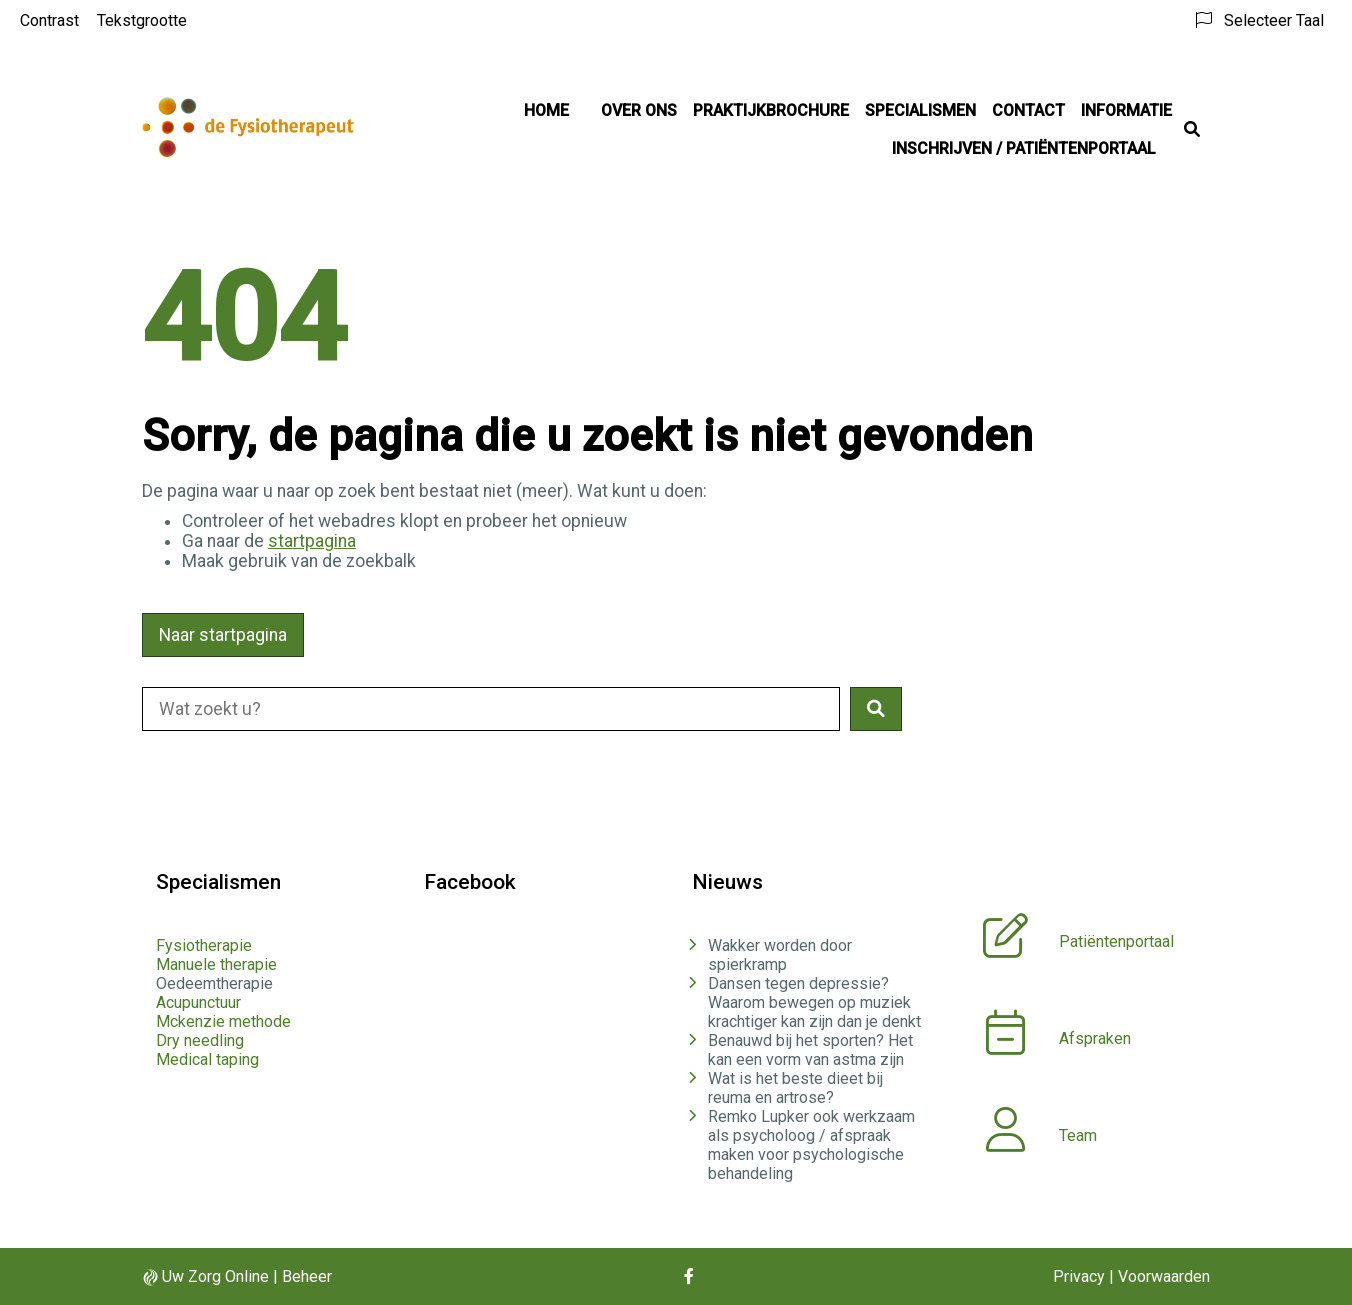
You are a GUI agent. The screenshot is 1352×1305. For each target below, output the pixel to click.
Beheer (307, 1276)
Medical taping (207, 1059)
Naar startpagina (223, 635)
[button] (876, 709)
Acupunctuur (198, 1002)
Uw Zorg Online (215, 1276)
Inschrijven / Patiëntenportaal (1024, 148)
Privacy (1079, 1276)
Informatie (1126, 110)
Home (546, 110)
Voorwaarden (1164, 1276)
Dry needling (200, 1040)
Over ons (639, 110)
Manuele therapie (216, 964)
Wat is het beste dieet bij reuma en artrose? (795, 1088)
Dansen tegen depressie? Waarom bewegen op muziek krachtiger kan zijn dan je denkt (814, 1002)
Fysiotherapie (204, 945)
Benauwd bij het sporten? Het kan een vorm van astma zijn (810, 1050)
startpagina (312, 541)
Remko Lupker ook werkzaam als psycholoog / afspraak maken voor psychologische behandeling (811, 1145)
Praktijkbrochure (771, 110)
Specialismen (920, 110)
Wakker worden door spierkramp (780, 955)
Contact (1028, 110)
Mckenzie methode (223, 1021)
